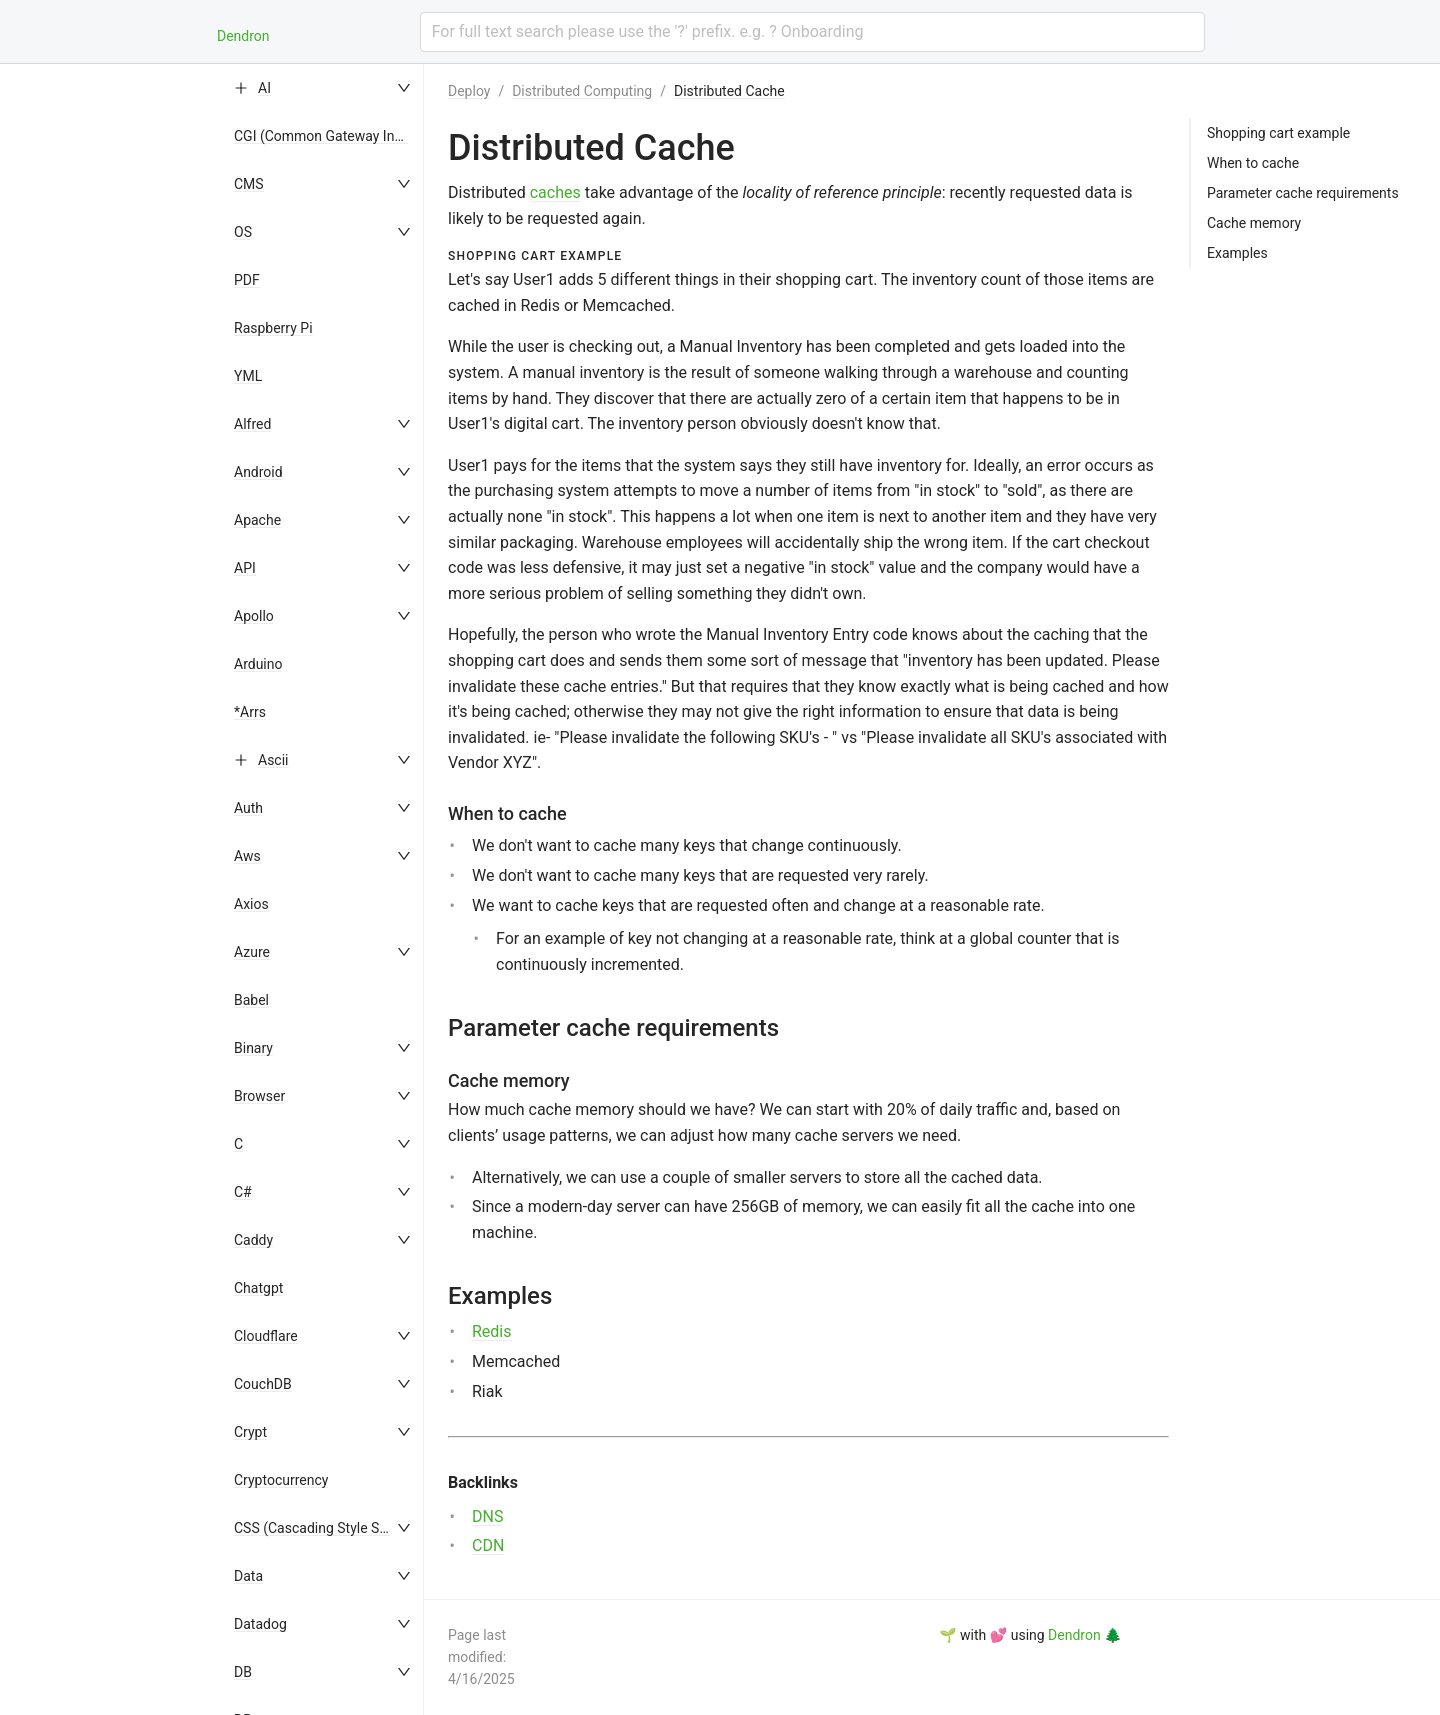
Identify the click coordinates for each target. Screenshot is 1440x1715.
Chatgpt (258, 1288)
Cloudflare (266, 1336)
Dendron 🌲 (1084, 1635)
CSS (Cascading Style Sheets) (326, 1528)
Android (258, 472)
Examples (1237, 253)
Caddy (253, 1240)
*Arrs (250, 712)
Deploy (469, 91)
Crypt (250, 1432)
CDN (488, 1545)
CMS (249, 184)
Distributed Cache (729, 91)
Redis (492, 1331)
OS (243, 232)
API (245, 568)
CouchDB (263, 1384)
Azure (252, 952)
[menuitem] (324, 88)
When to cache (1253, 163)
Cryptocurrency (281, 1480)
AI (264, 88)
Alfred (252, 424)
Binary (253, 1048)
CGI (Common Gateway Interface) (338, 136)
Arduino (258, 664)
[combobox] (812, 32)
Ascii (273, 760)
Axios (251, 904)
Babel (251, 1000)
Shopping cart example (1278, 133)
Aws (247, 856)
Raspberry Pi (273, 328)
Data (248, 1576)
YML (248, 376)
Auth (248, 808)
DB (243, 1672)
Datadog (260, 1624)
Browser (259, 1096)
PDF (247, 280)
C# (243, 1192)
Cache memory (1254, 223)
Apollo (254, 616)
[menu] (324, 889)
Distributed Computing (582, 91)
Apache (257, 520)
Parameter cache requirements (1303, 193)
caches (555, 192)
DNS (487, 1516)
